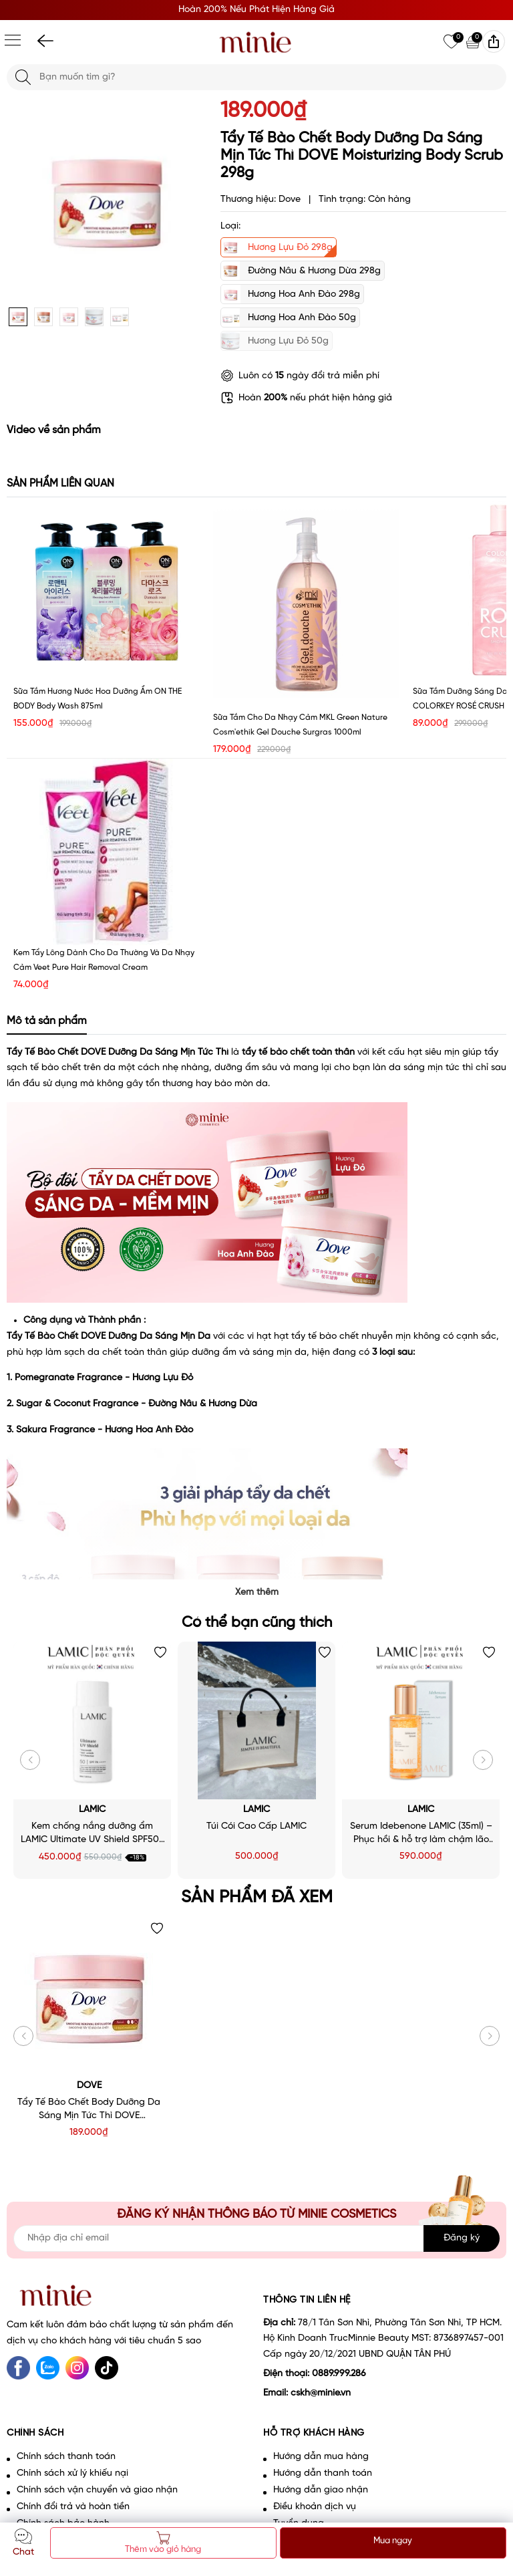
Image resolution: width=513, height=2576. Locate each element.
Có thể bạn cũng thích (257, 1623)
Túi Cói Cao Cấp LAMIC (256, 1826)
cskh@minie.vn (321, 2393)
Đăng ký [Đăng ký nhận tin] (462, 2238)
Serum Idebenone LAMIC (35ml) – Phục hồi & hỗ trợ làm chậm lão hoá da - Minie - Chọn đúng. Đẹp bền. (421, 1834)
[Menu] (13, 40)
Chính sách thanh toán (66, 2457)
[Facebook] (18, 2367)
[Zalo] (47, 2367)
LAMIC (92, 1810)
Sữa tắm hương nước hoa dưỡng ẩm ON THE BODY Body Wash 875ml (97, 699)
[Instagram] (77, 2367)
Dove (89, 2086)
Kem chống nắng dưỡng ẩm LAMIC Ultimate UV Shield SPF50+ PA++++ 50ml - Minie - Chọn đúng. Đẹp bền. (92, 1834)
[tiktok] (106, 2367)
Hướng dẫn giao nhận (320, 2490)
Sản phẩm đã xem (257, 1897)
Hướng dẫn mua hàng (321, 2457)
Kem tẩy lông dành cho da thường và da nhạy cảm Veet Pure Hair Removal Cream (103, 960)
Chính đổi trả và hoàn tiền (73, 2507)
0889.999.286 (339, 2374)
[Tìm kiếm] (23, 77)
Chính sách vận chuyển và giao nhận (97, 2490)
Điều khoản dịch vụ (314, 2507)
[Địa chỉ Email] (256, 2238)
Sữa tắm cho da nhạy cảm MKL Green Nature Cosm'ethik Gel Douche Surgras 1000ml (300, 725)
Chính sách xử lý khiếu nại (72, 2473)
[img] (493, 41)
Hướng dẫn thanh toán (322, 2473)
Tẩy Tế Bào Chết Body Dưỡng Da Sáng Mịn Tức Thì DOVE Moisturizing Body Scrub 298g (88, 2110)
